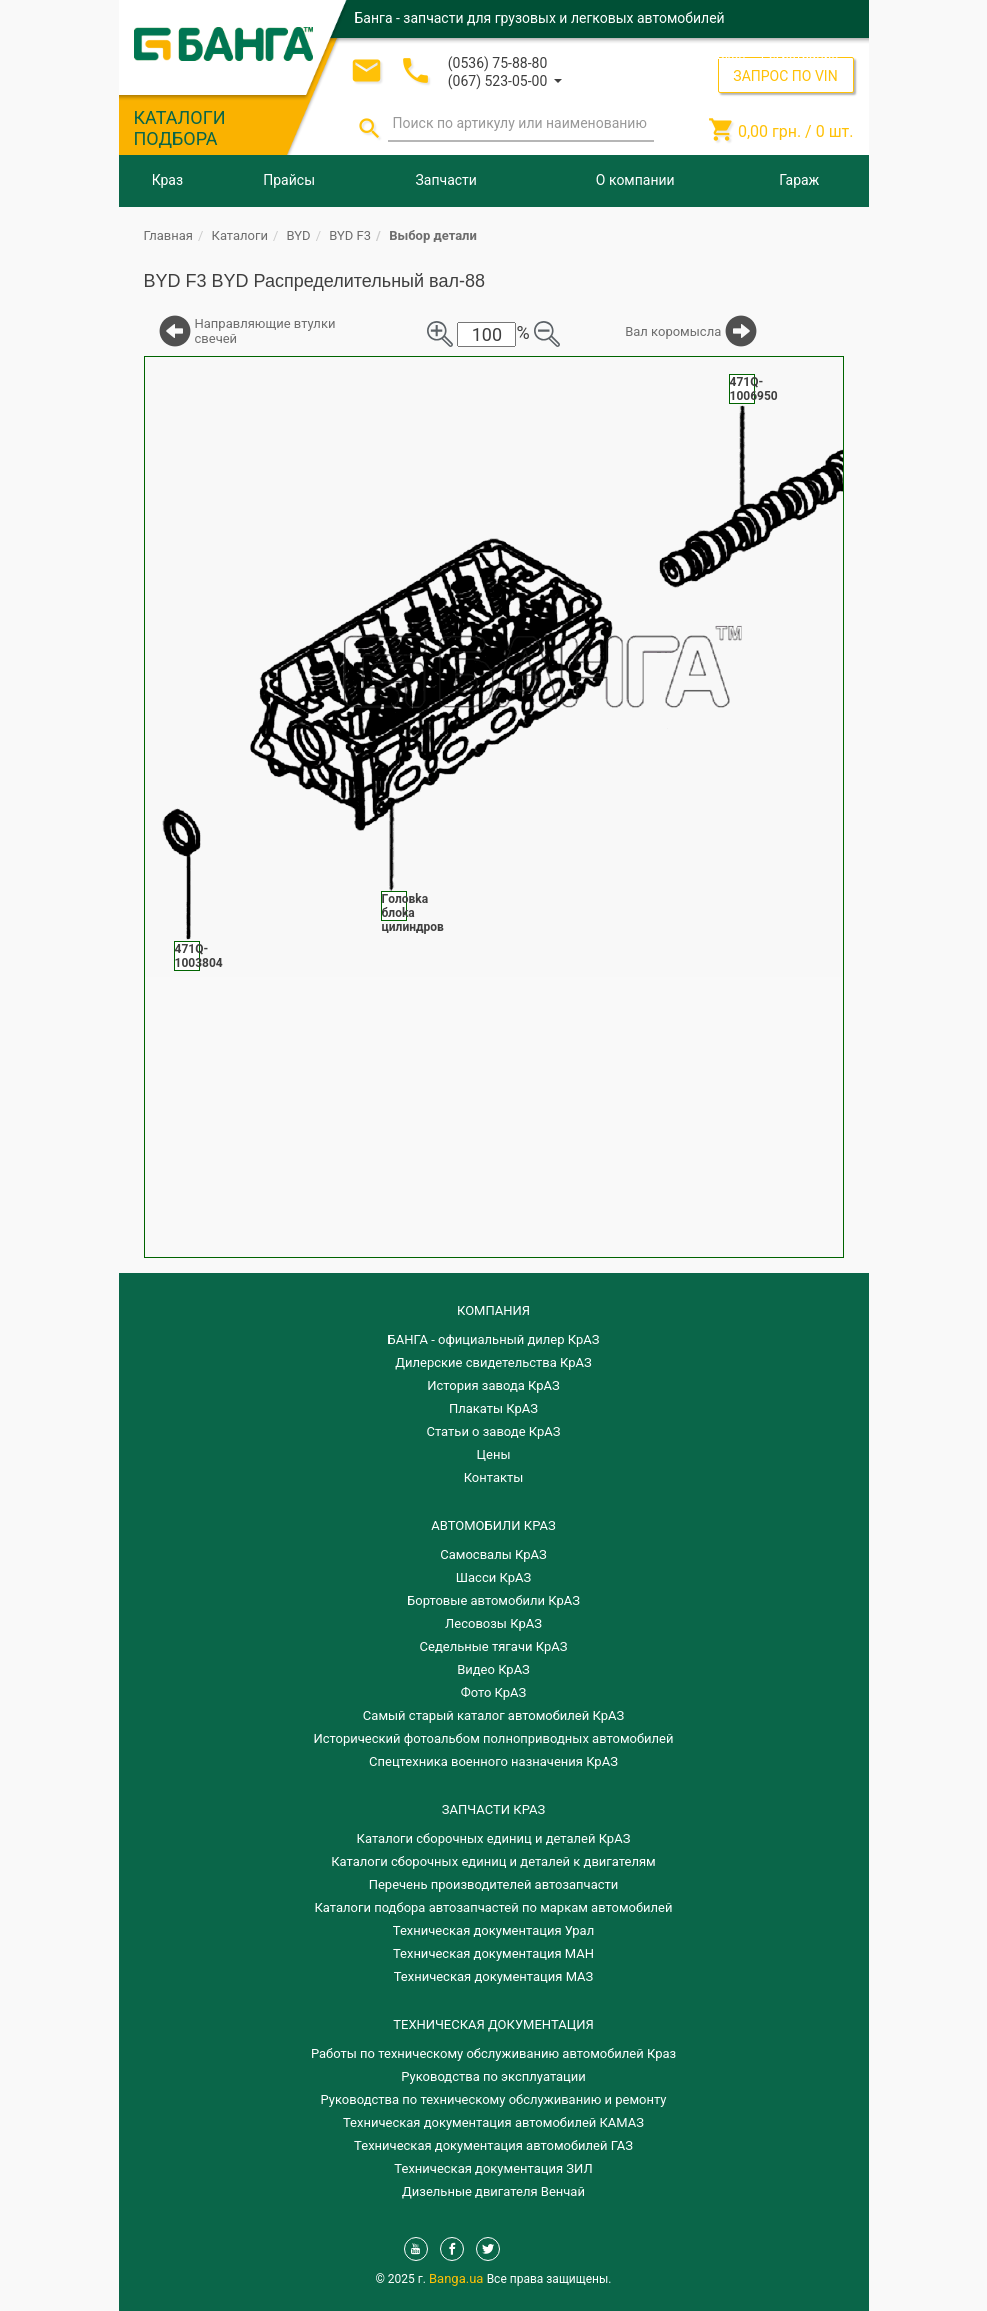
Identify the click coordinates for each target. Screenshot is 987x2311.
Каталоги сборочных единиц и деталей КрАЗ (494, 1838)
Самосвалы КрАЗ (493, 1554)
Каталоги (240, 235)
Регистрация (800, 54)
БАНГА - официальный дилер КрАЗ (494, 1339)
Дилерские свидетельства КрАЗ (493, 1362)
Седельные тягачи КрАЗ (494, 1646)
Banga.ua (458, 2278)
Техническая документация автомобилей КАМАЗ (493, 2122)
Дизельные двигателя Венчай (493, 2191)
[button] (505, 79)
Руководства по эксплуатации (493, 2076)
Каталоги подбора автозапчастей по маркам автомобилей (494, 1907)
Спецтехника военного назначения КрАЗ (493, 1761)
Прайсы (289, 180)
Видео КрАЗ (493, 1669)
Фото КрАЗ (494, 1692)
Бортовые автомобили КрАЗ (493, 1600)
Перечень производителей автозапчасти (494, 1884)
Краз (167, 180)
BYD (299, 235)
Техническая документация (493, 2024)
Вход (731, 54)
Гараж (799, 180)
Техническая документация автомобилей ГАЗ (493, 2145)
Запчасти (446, 180)
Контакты (494, 1477)
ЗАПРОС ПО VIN (785, 76)
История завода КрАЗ (493, 1385)
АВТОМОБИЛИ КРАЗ (493, 1525)
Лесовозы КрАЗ (493, 1623)
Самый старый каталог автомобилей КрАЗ (493, 1715)
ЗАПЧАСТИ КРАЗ (493, 1809)
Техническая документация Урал (493, 1930)
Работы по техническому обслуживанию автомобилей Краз (493, 2053)
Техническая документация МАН (493, 1953)
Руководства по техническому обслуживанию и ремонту (494, 2099)
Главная (168, 235)
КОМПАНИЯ (493, 1310)
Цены (494, 1454)
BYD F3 (350, 235)
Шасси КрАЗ (493, 1577)
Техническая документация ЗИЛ (493, 2168)
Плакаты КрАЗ (493, 1408)
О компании (635, 180)
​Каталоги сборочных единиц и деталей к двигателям (493, 1861)
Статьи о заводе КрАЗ (494, 1431)
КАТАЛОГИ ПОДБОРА (180, 128)
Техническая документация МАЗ (494, 1976)
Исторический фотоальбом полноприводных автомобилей (494, 1738)
